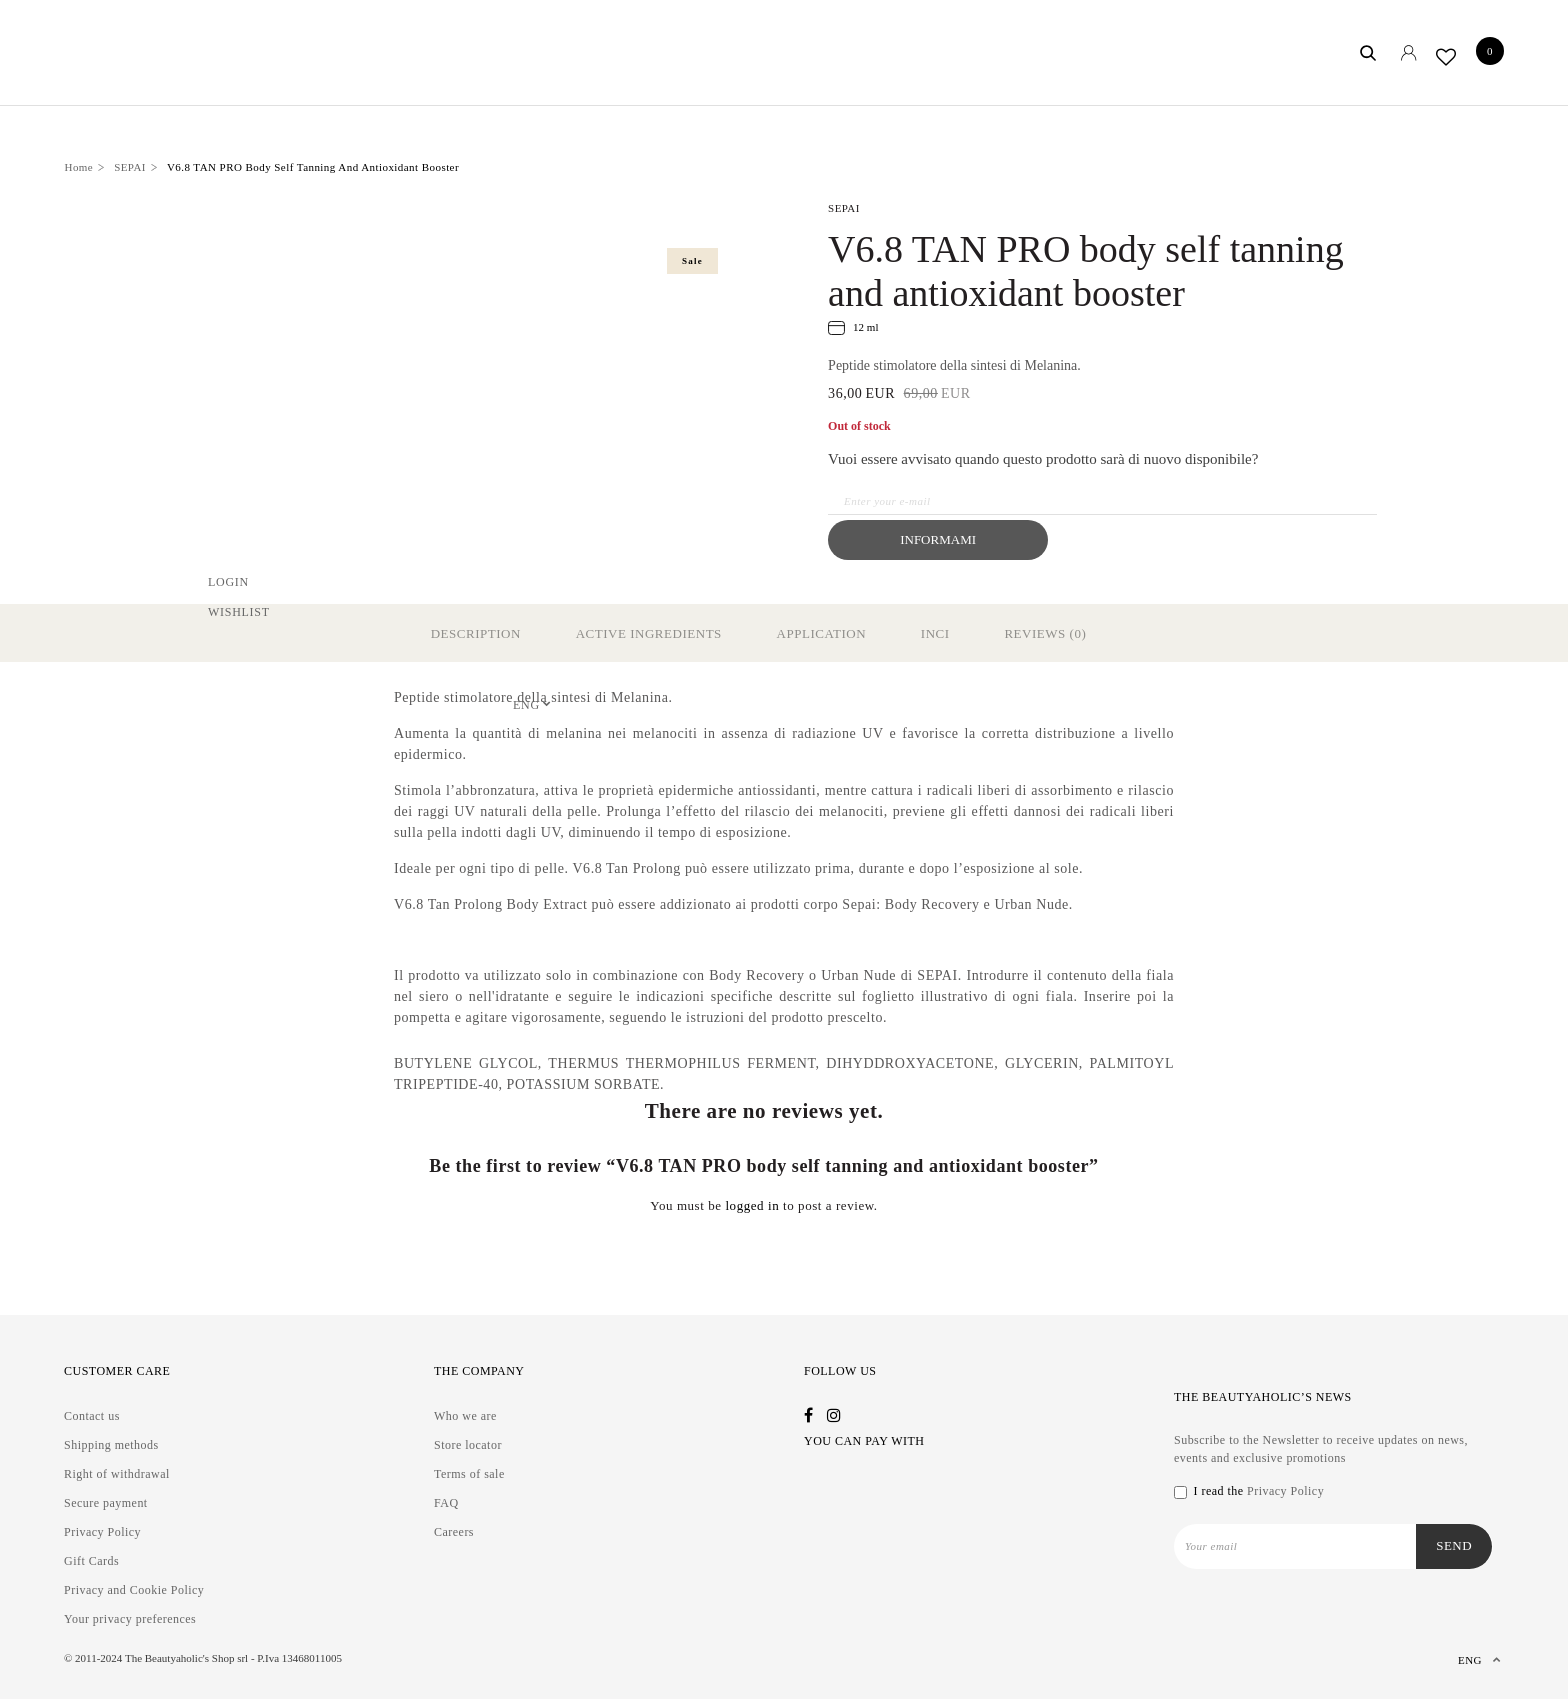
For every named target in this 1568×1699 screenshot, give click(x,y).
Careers (454, 1532)
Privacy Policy (102, 1532)
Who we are (465, 1416)
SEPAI (130, 167)
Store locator (468, 1445)
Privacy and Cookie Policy (134, 1590)
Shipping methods (111, 1445)
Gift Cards (91, 1561)
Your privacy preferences (130, 1619)
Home (79, 167)
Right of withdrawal (117, 1474)
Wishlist (239, 611)
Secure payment (106, 1503)
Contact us (92, 1416)
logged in (752, 1205)
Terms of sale (469, 1474)
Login (228, 581)
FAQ (446, 1503)
